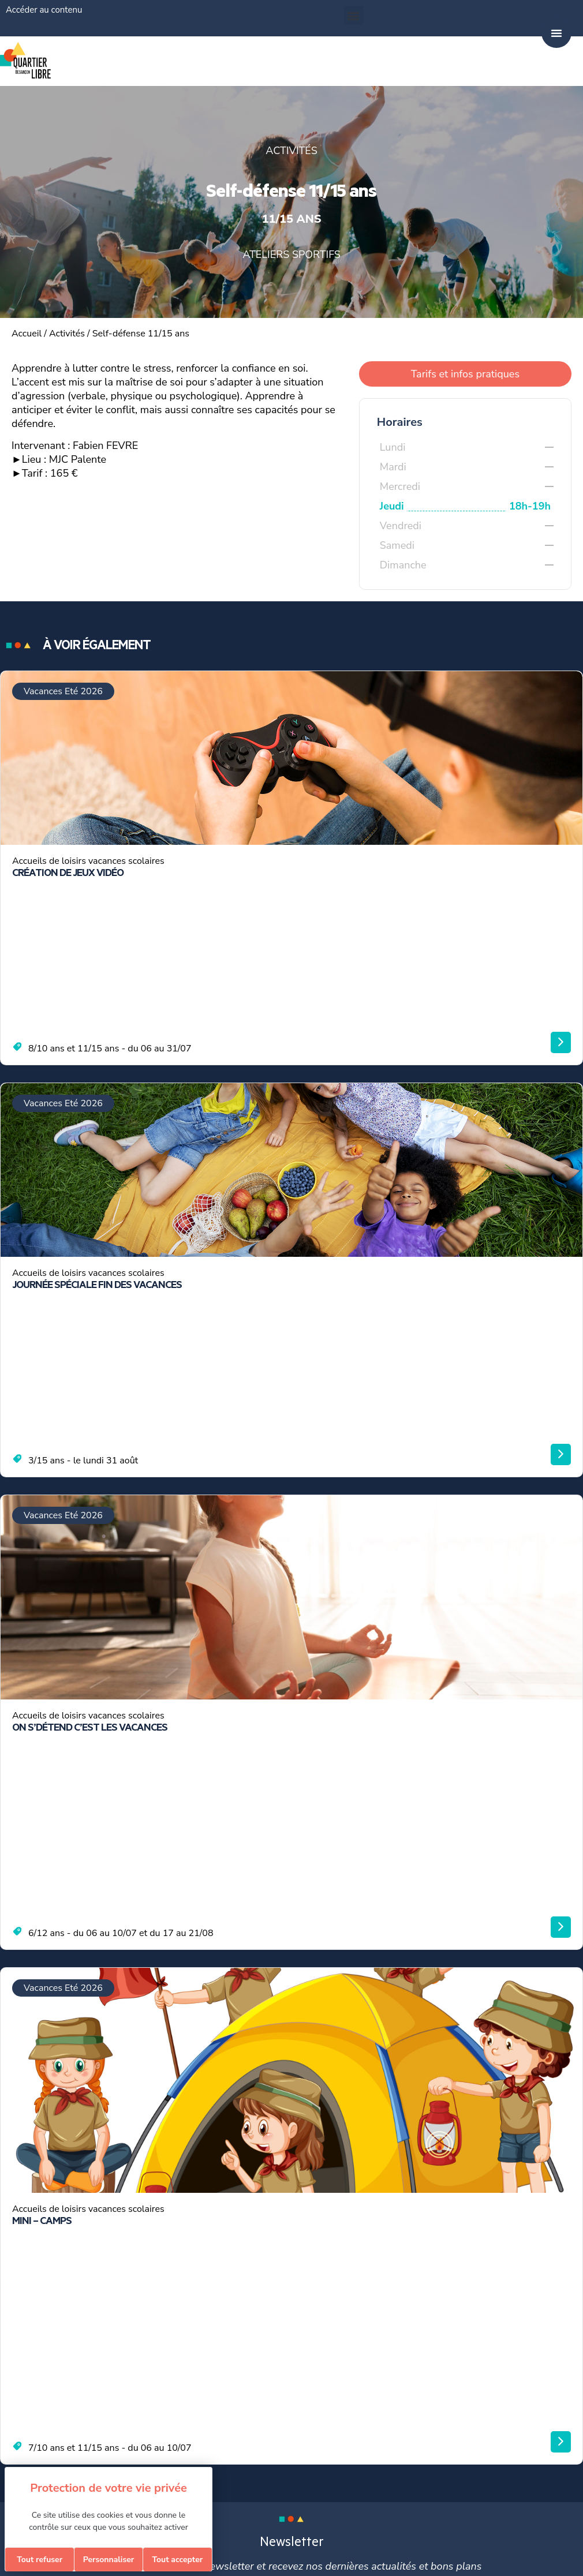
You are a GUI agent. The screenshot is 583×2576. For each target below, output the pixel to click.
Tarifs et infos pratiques (465, 374)
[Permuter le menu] (556, 33)
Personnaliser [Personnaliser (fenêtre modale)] (108, 2559)
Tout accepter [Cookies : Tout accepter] (177, 2559)
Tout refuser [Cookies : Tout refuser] (39, 2559)
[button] (353, 15)
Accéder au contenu (44, 10)
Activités (67, 333)
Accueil (27, 333)
